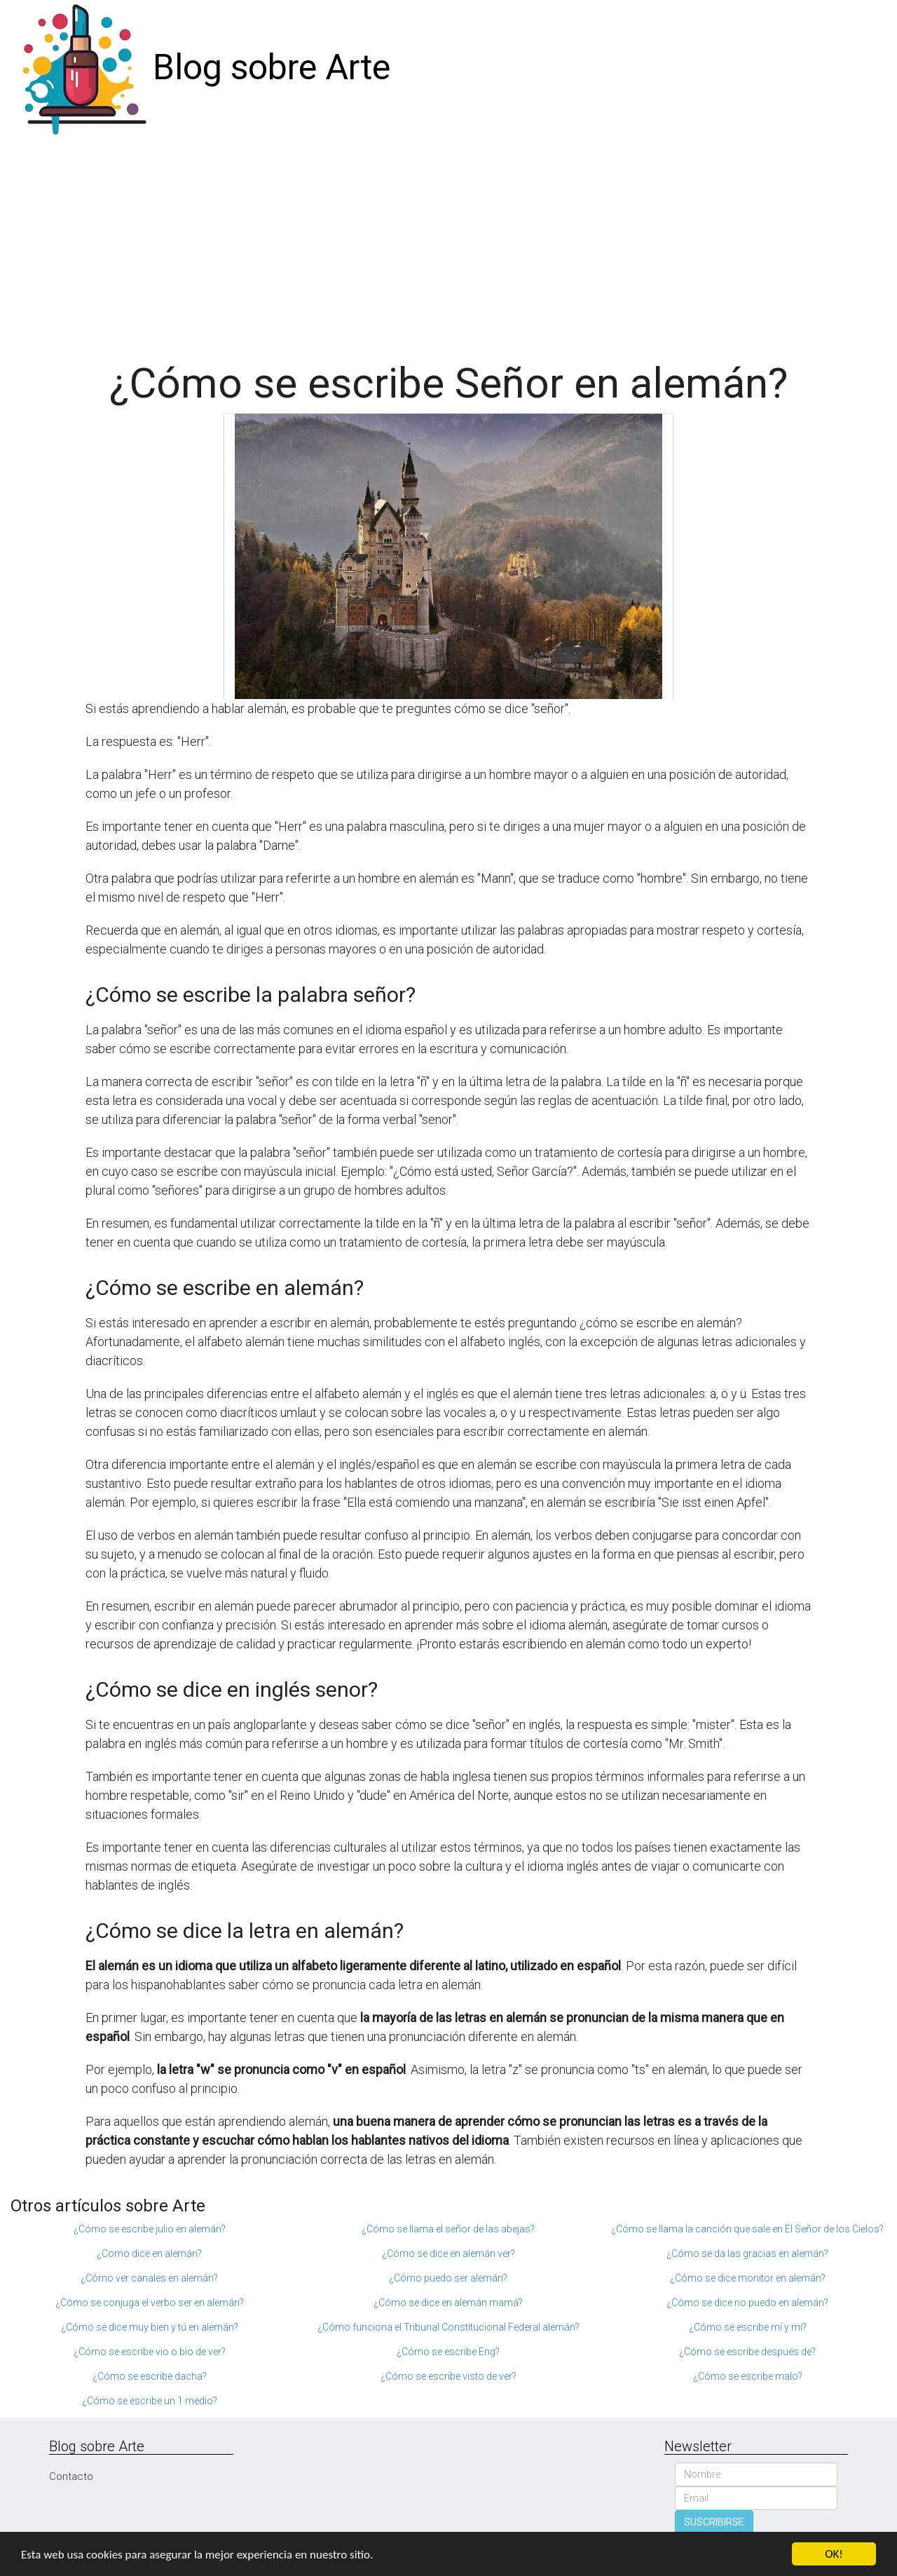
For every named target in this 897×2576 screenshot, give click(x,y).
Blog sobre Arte (271, 67)
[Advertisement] (448, 241)
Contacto (71, 2476)
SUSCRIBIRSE (714, 2522)
